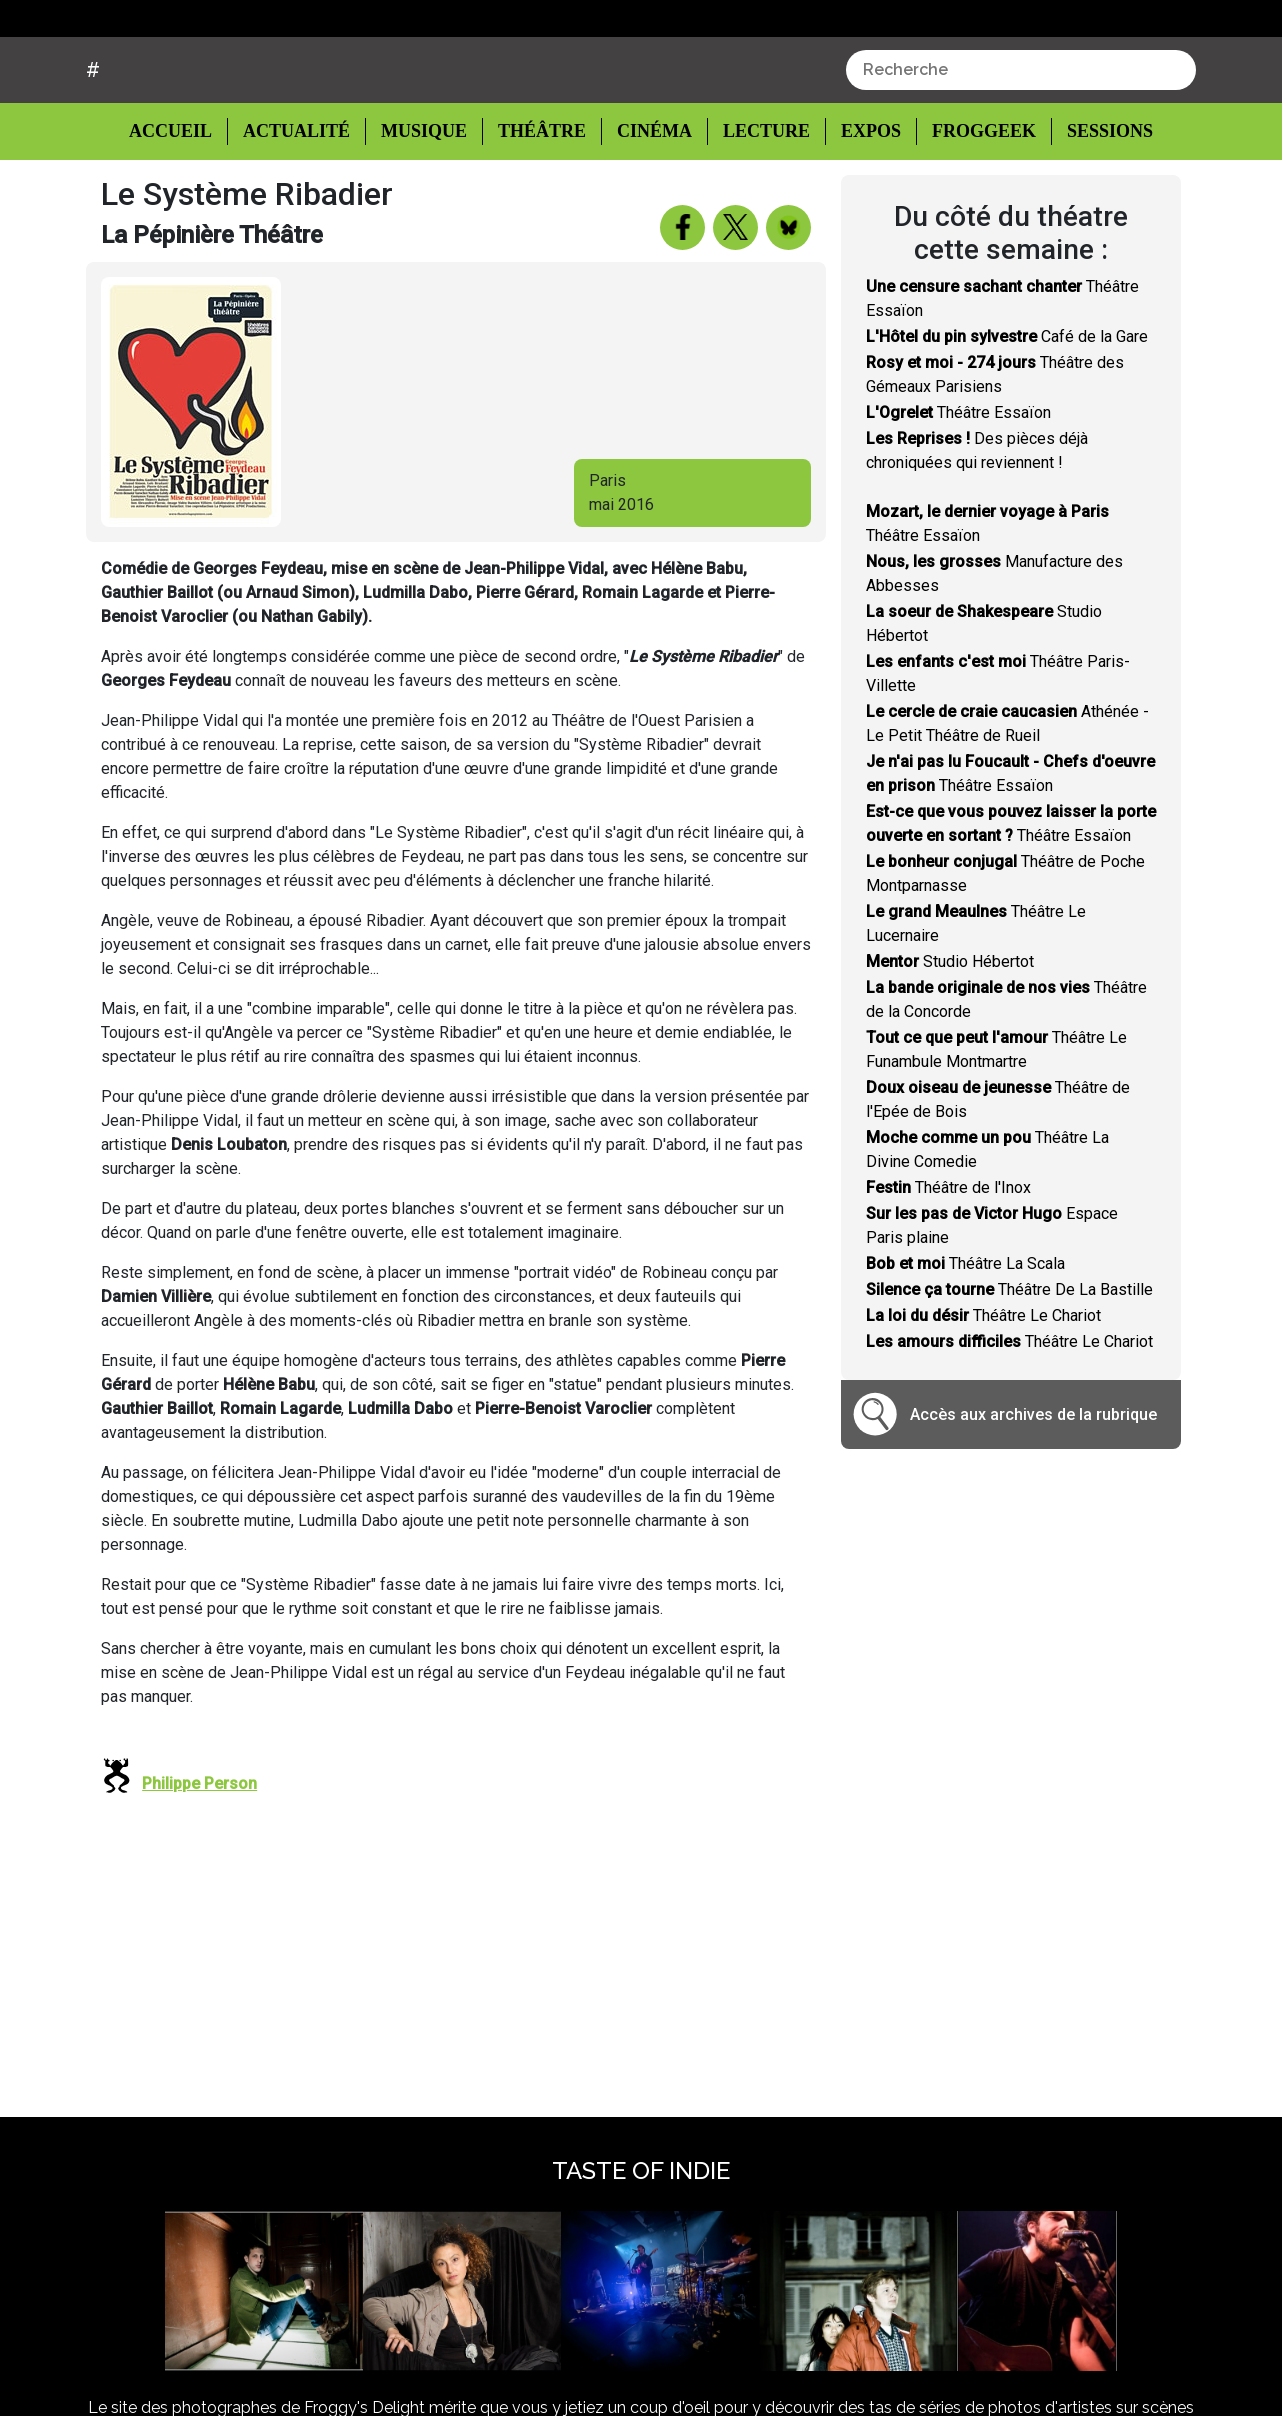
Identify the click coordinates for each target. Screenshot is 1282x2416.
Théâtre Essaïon (958, 488)
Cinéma (648, 206)
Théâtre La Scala (965, 1339)
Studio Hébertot (950, 1037)
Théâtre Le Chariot (983, 1391)
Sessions (1098, 206)
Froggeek (972, 206)
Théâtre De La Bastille (1009, 1365)
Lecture (757, 206)
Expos (860, 206)
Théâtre (539, 206)
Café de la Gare (1007, 412)
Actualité (299, 206)
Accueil (186, 205)
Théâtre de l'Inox (948, 1263)
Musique (424, 206)
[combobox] (1021, 146)
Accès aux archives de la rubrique (1033, 1489)
